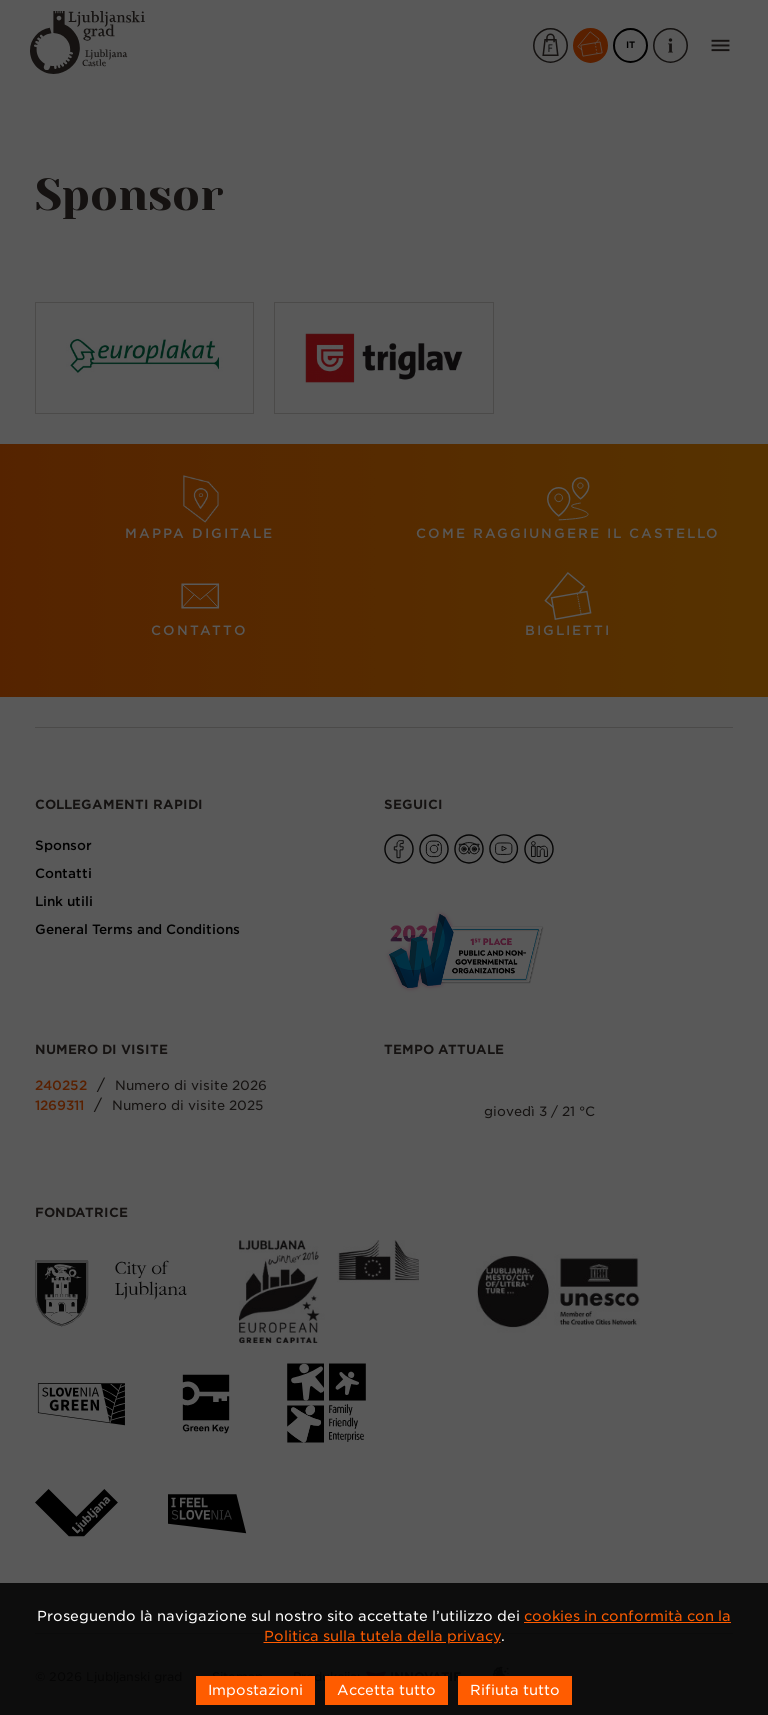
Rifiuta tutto (515, 1690)
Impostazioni (255, 1690)
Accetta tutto (386, 1690)
